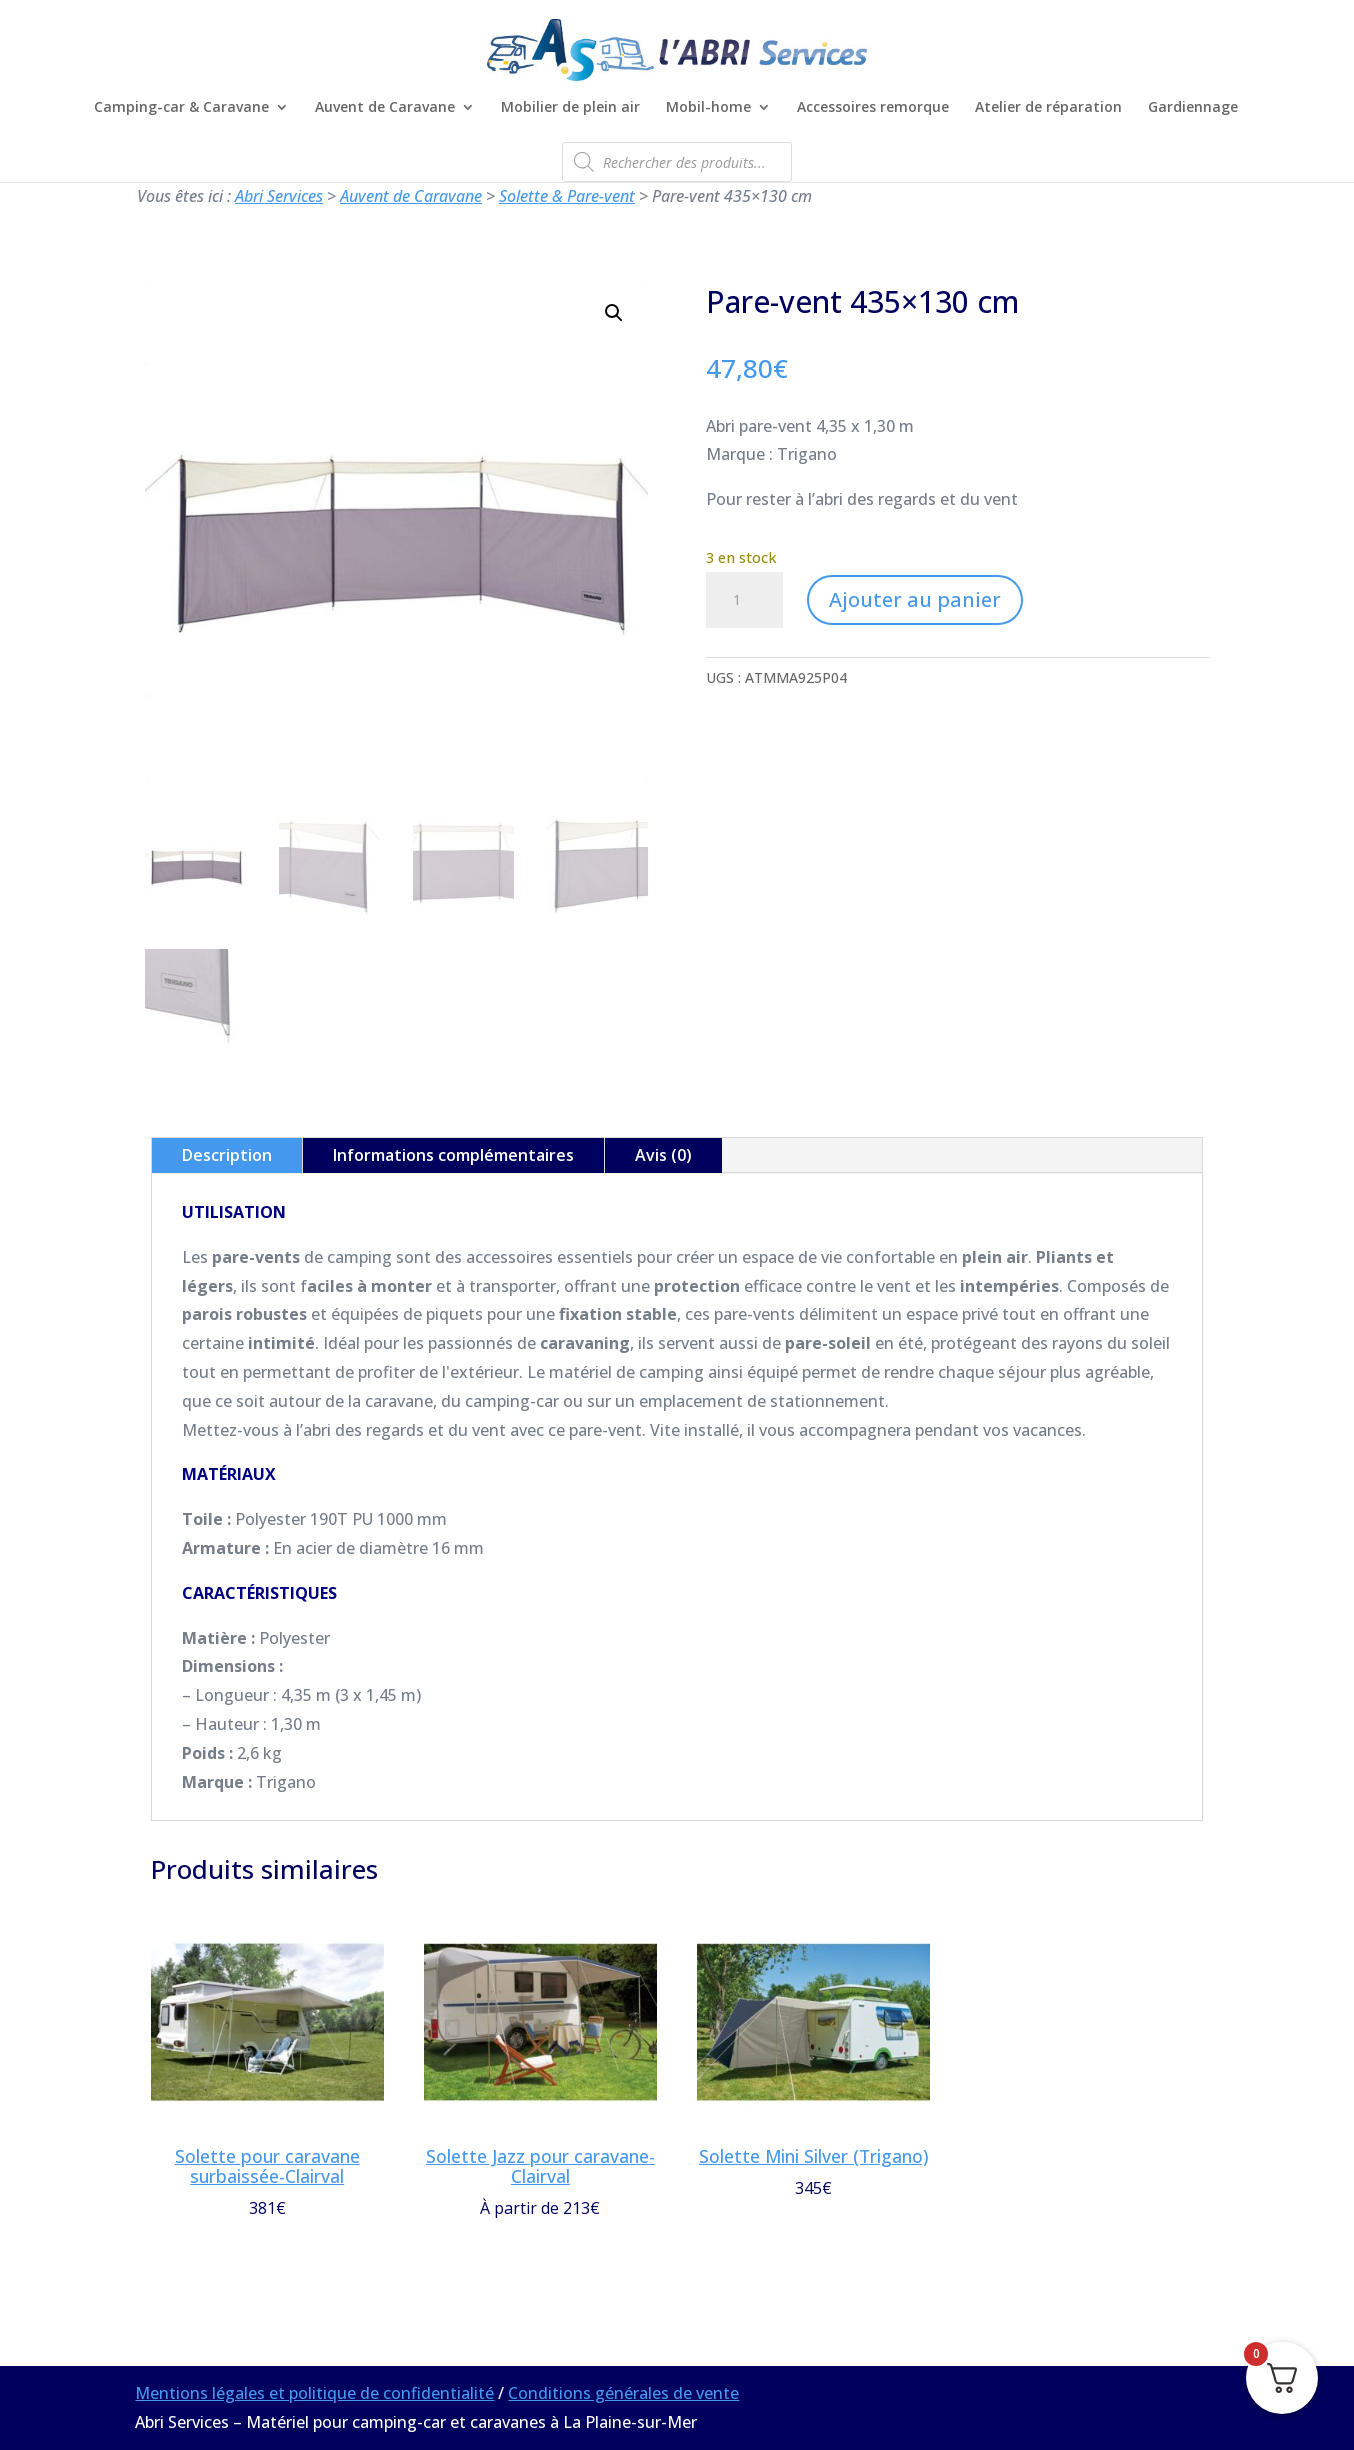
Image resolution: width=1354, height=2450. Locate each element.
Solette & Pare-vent (567, 196)
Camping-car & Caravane (181, 108)
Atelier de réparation (1048, 108)
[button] (614, 313)
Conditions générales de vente (623, 2393)
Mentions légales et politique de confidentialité (314, 2393)
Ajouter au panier (915, 599)
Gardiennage (1193, 108)
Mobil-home (708, 108)
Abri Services (279, 196)
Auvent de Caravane (385, 108)
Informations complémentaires (453, 1155)
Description (227, 1155)
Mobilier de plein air (570, 108)
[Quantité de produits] (744, 600)
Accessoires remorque (873, 108)
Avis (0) (663, 1155)
